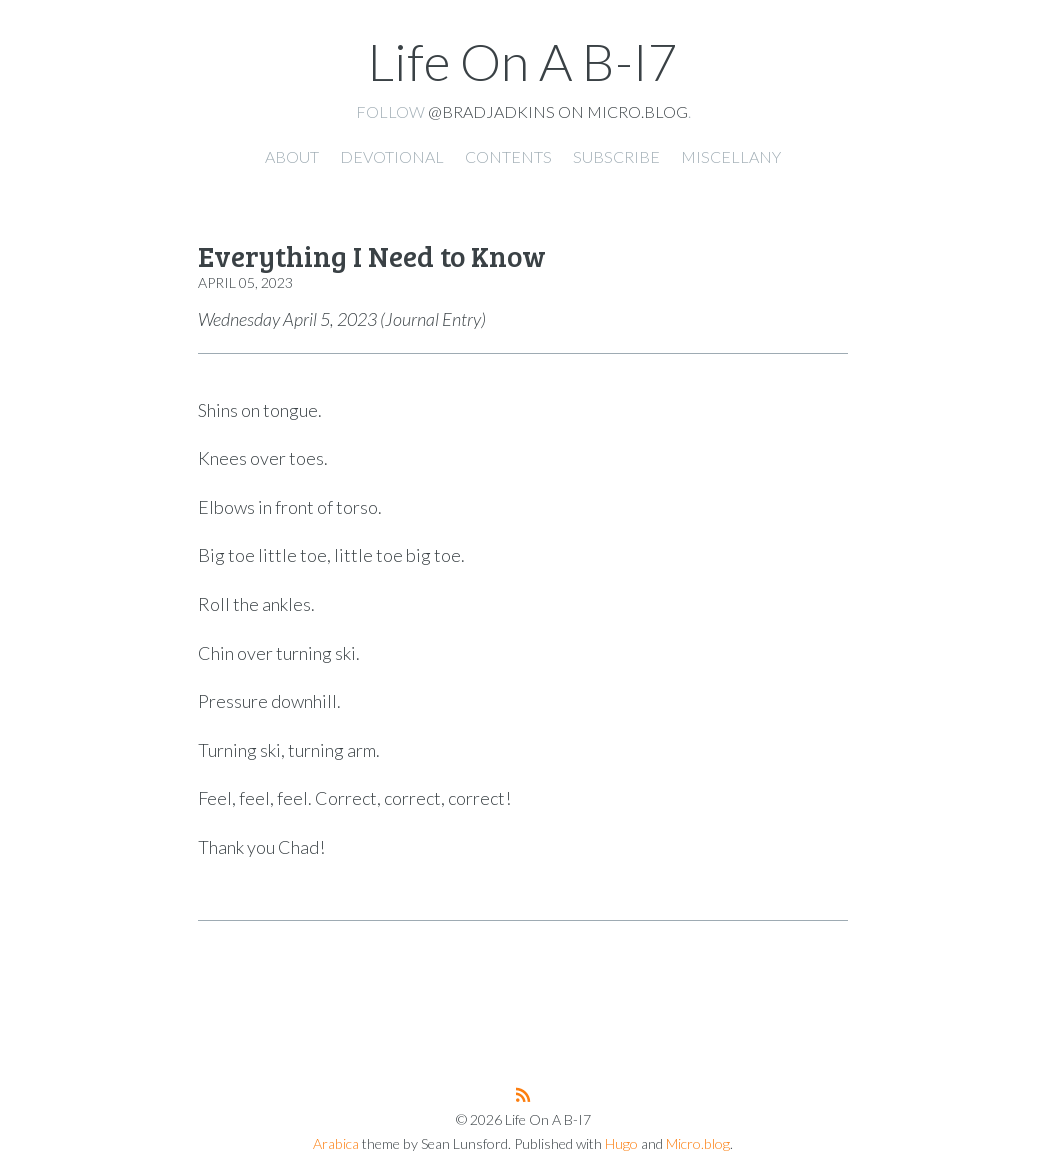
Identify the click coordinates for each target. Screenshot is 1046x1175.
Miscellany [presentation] (731, 156)
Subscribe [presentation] (616, 156)
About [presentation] (292, 156)
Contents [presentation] (508, 156)
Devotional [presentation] (392, 156)
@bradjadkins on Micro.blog (558, 111)
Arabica (336, 1143)
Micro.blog (698, 1143)
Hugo (621, 1143)
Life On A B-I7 (523, 61)
